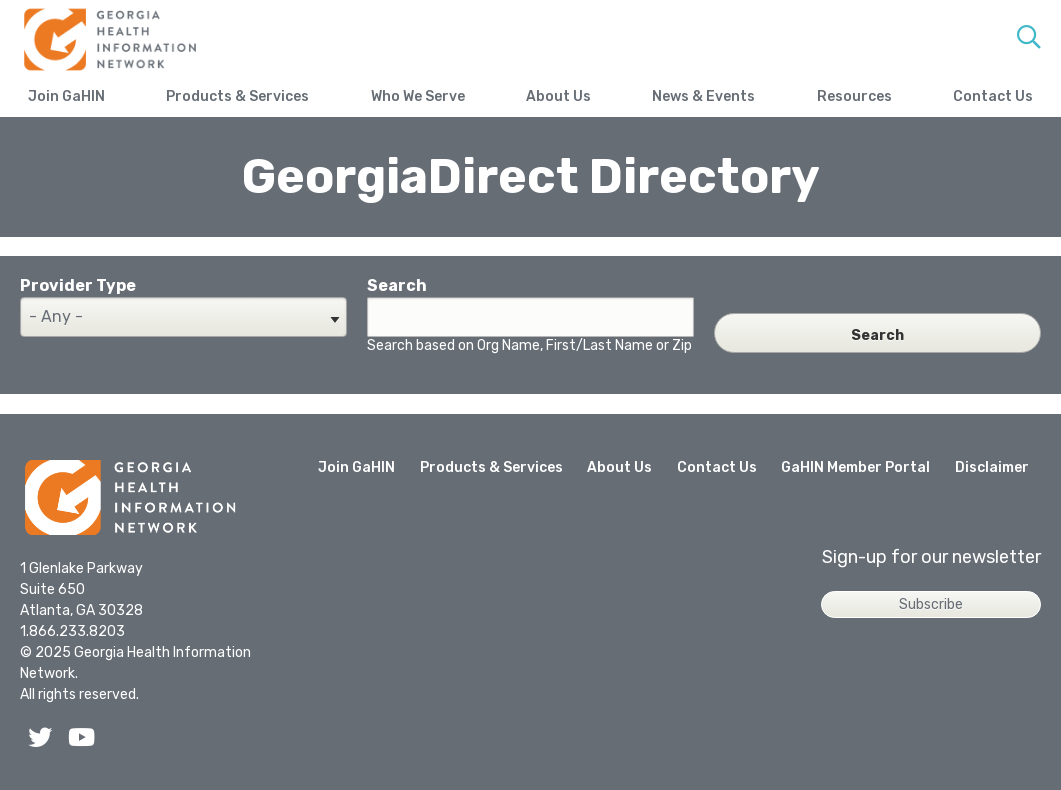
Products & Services (237, 96)
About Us (558, 96)
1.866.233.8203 (72, 631)
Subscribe (931, 604)
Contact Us (993, 96)
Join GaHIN (66, 96)
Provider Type (78, 285)
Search (397, 285)
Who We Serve (418, 96)
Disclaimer (992, 467)
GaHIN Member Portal (855, 467)
